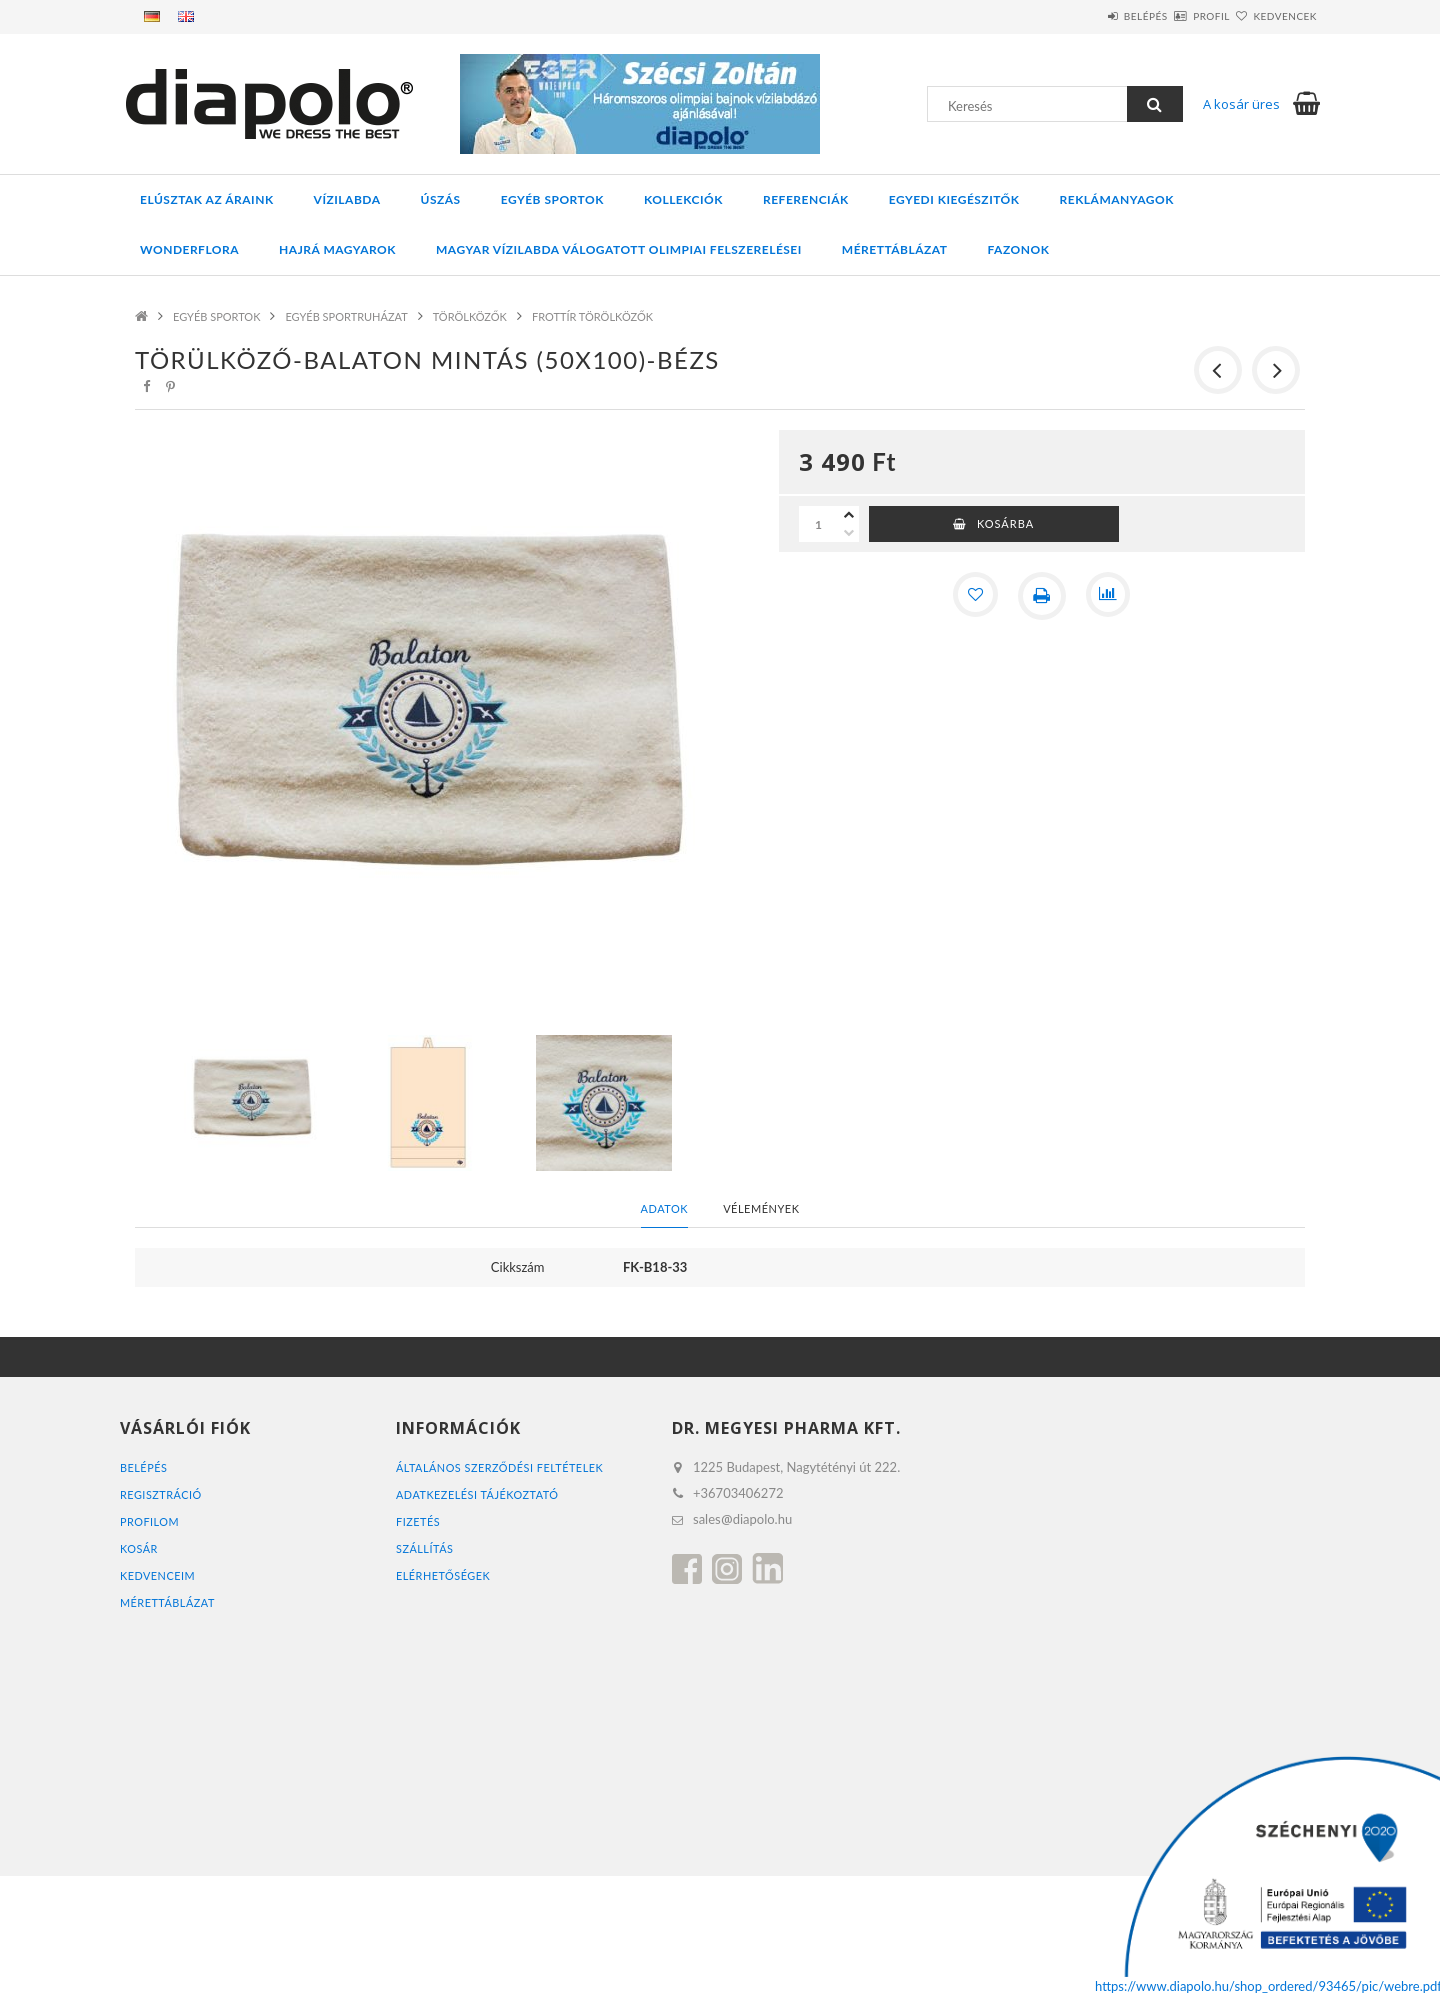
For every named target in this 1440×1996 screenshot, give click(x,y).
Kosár (139, 1548)
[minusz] (849, 533)
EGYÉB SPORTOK (552, 199)
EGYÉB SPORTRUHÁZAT (346, 316)
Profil (1175, 16)
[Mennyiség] (819, 524)
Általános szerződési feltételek (501, 1467)
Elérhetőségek (443, 1575)
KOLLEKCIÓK (683, 199)
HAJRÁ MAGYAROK (337, 249)
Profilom (150, 1521)
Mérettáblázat (895, 249)
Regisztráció (161, 1494)
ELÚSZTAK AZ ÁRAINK (207, 199)
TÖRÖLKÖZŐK (470, 316)
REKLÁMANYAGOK (1117, 199)
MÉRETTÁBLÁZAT (168, 1602)
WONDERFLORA (189, 249)
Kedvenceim (158, 1575)
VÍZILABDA (347, 199)
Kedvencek (1273, 16)
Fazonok (1019, 249)
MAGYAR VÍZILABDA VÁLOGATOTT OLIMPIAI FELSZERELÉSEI (619, 249)
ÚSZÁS (441, 199)
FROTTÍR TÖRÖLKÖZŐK (592, 316)
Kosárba (1005, 523)
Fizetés (418, 1521)
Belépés (1086, 16)
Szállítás (425, 1548)
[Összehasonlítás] (1110, 596)
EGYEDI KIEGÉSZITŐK (954, 199)
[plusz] (849, 515)
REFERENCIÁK (806, 199)
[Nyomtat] (1042, 596)
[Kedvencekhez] (974, 596)
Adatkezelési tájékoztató (478, 1494)
